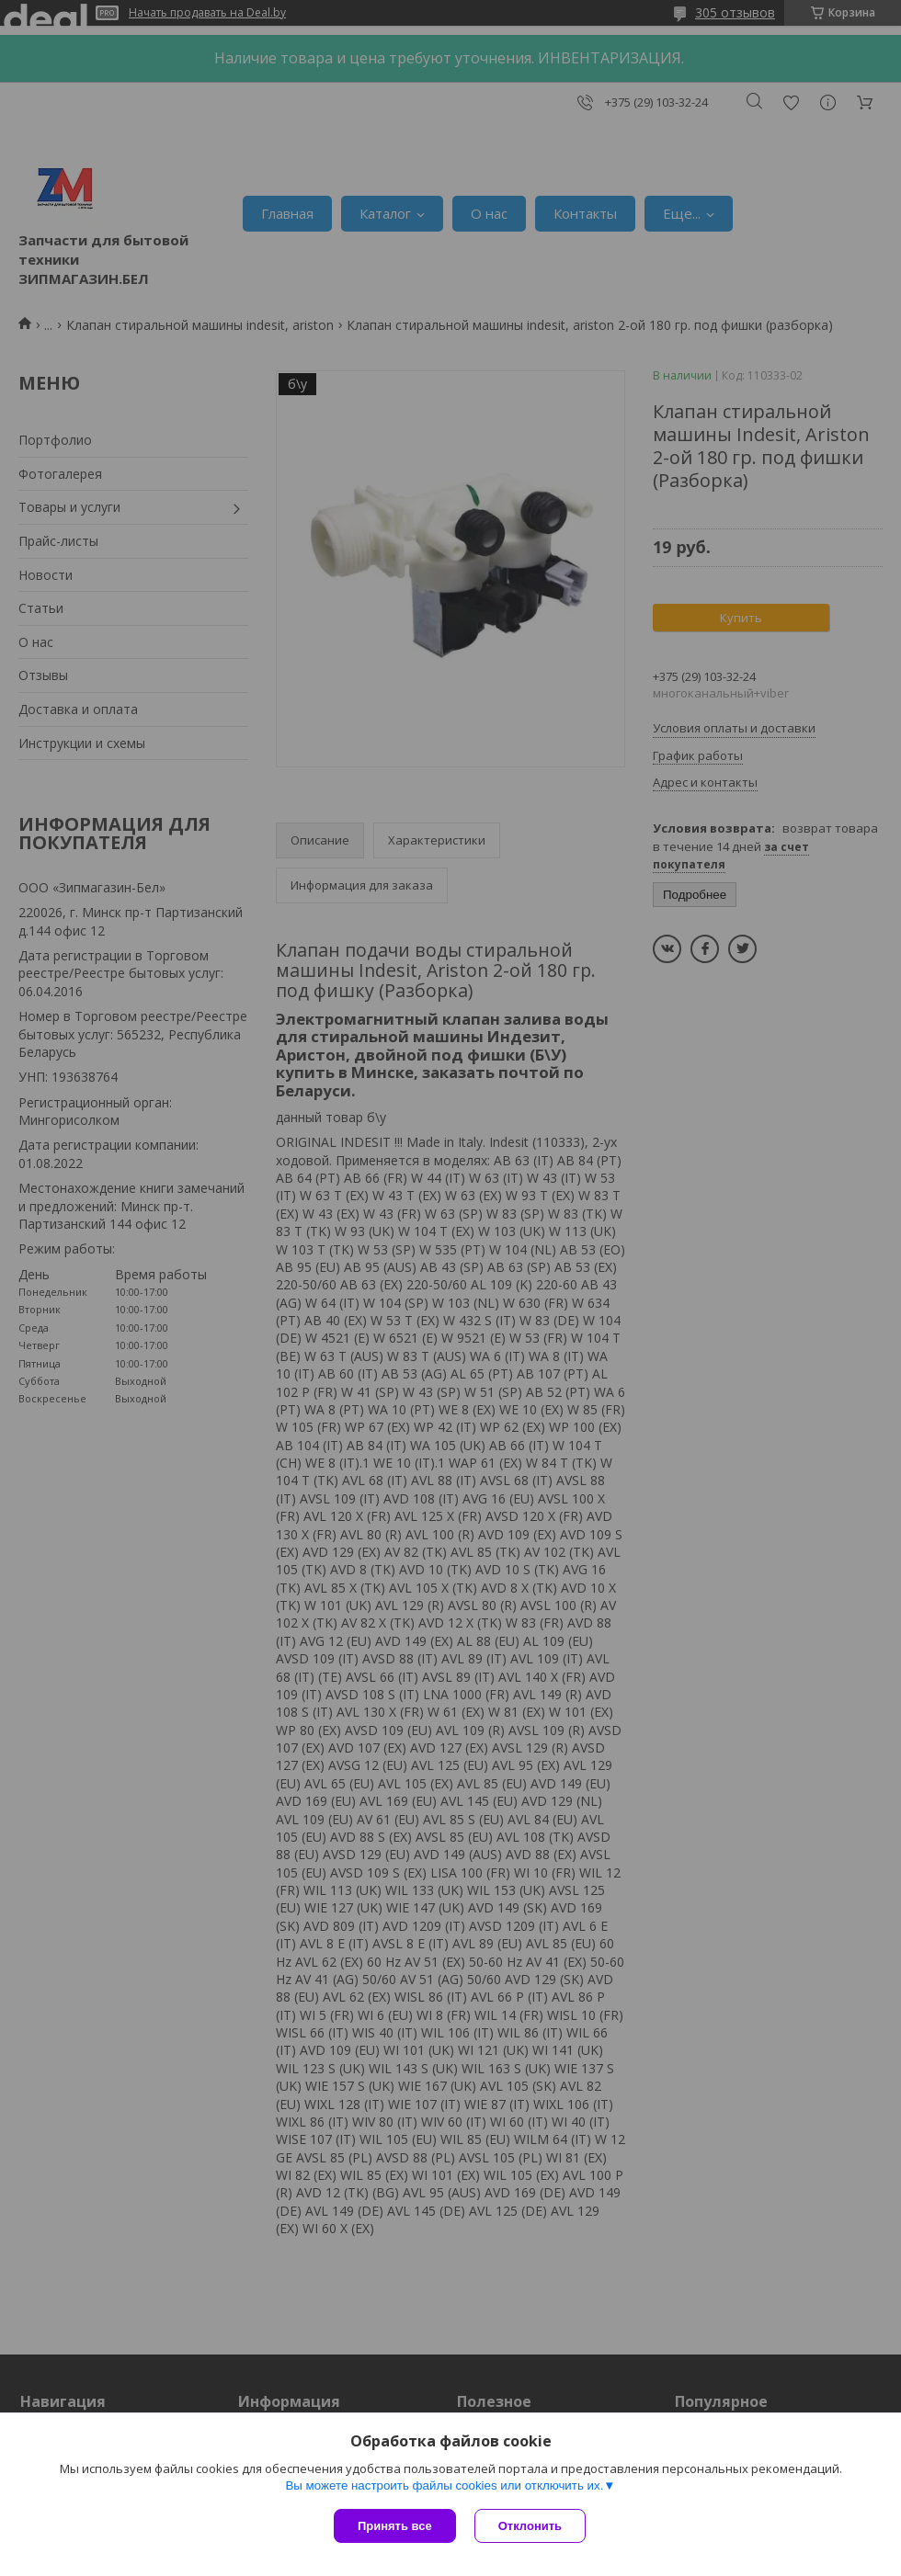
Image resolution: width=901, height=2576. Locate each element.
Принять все (395, 2526)
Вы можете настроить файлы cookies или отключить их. (444, 2485)
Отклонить (530, 2526)
